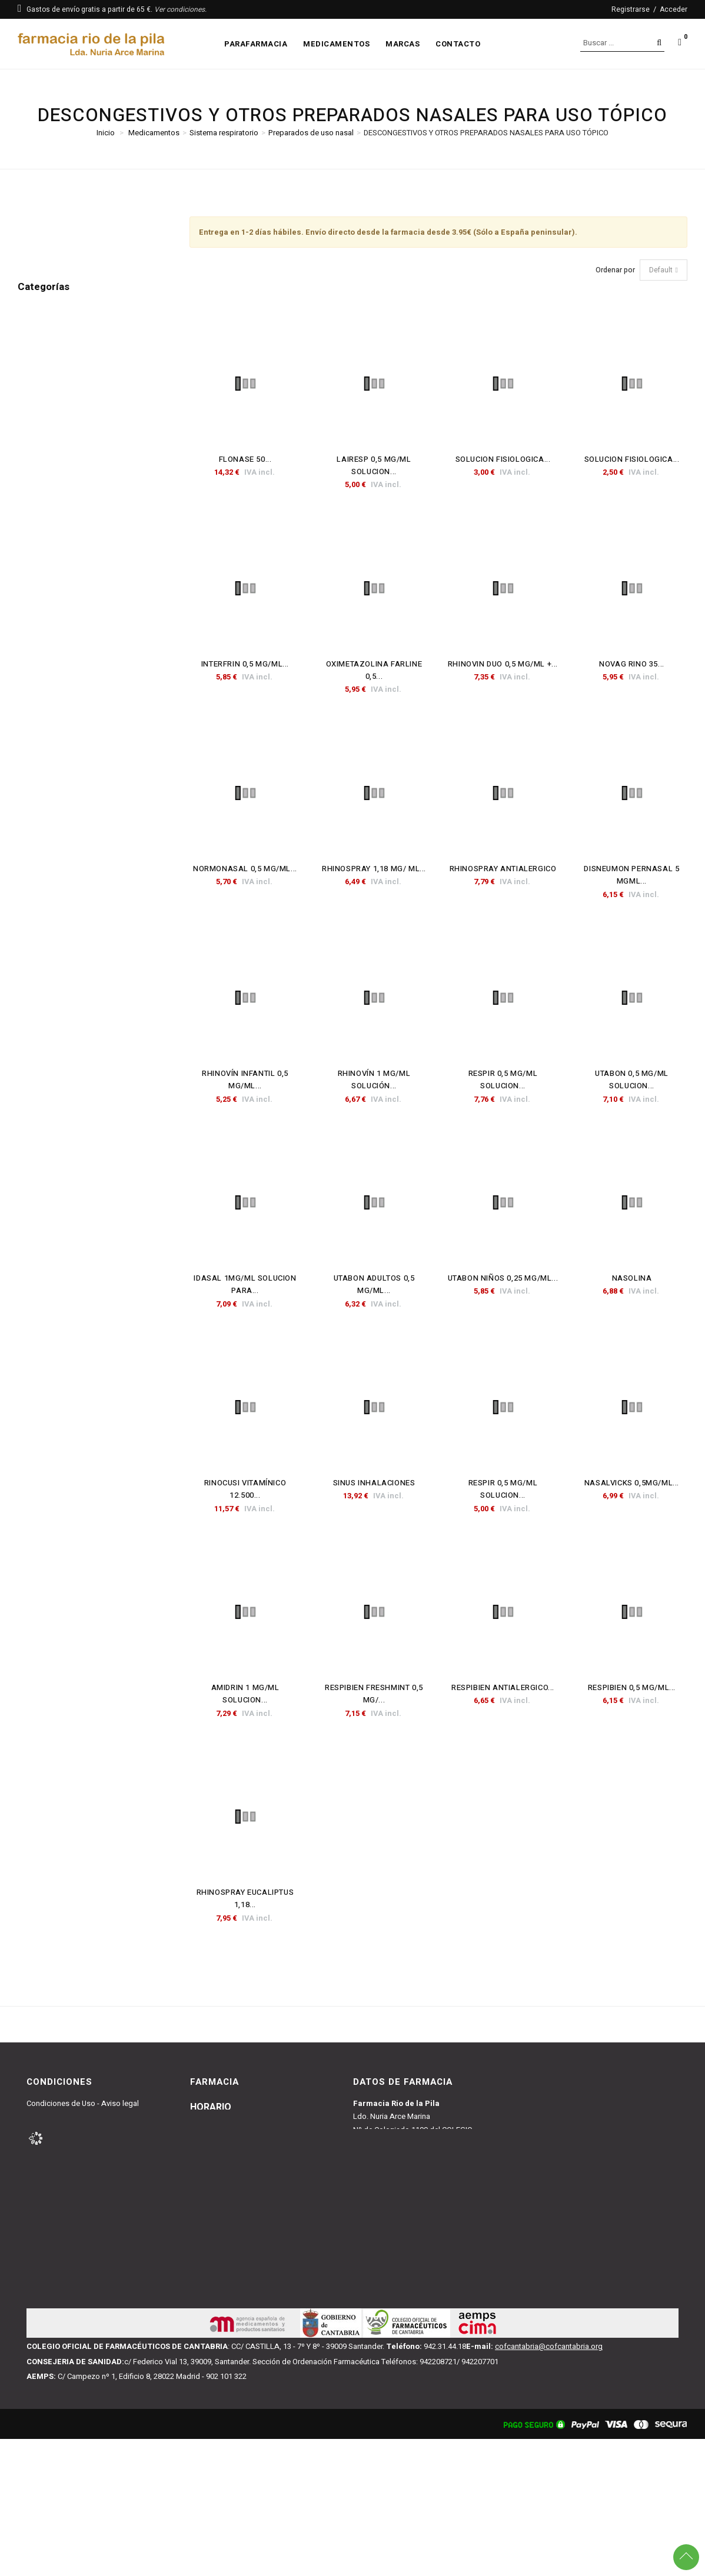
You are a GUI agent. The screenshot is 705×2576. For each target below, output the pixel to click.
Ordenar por (615, 270)
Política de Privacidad (63, 2156)
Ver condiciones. (180, 9)
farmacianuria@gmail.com (398, 2241)
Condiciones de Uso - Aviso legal (82, 2103)
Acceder (673, 9)
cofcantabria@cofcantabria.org (549, 2483)
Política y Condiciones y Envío (76, 2129)
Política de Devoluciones (68, 2142)
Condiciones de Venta (63, 2116)
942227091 (386, 2257)
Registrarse (630, 9)
